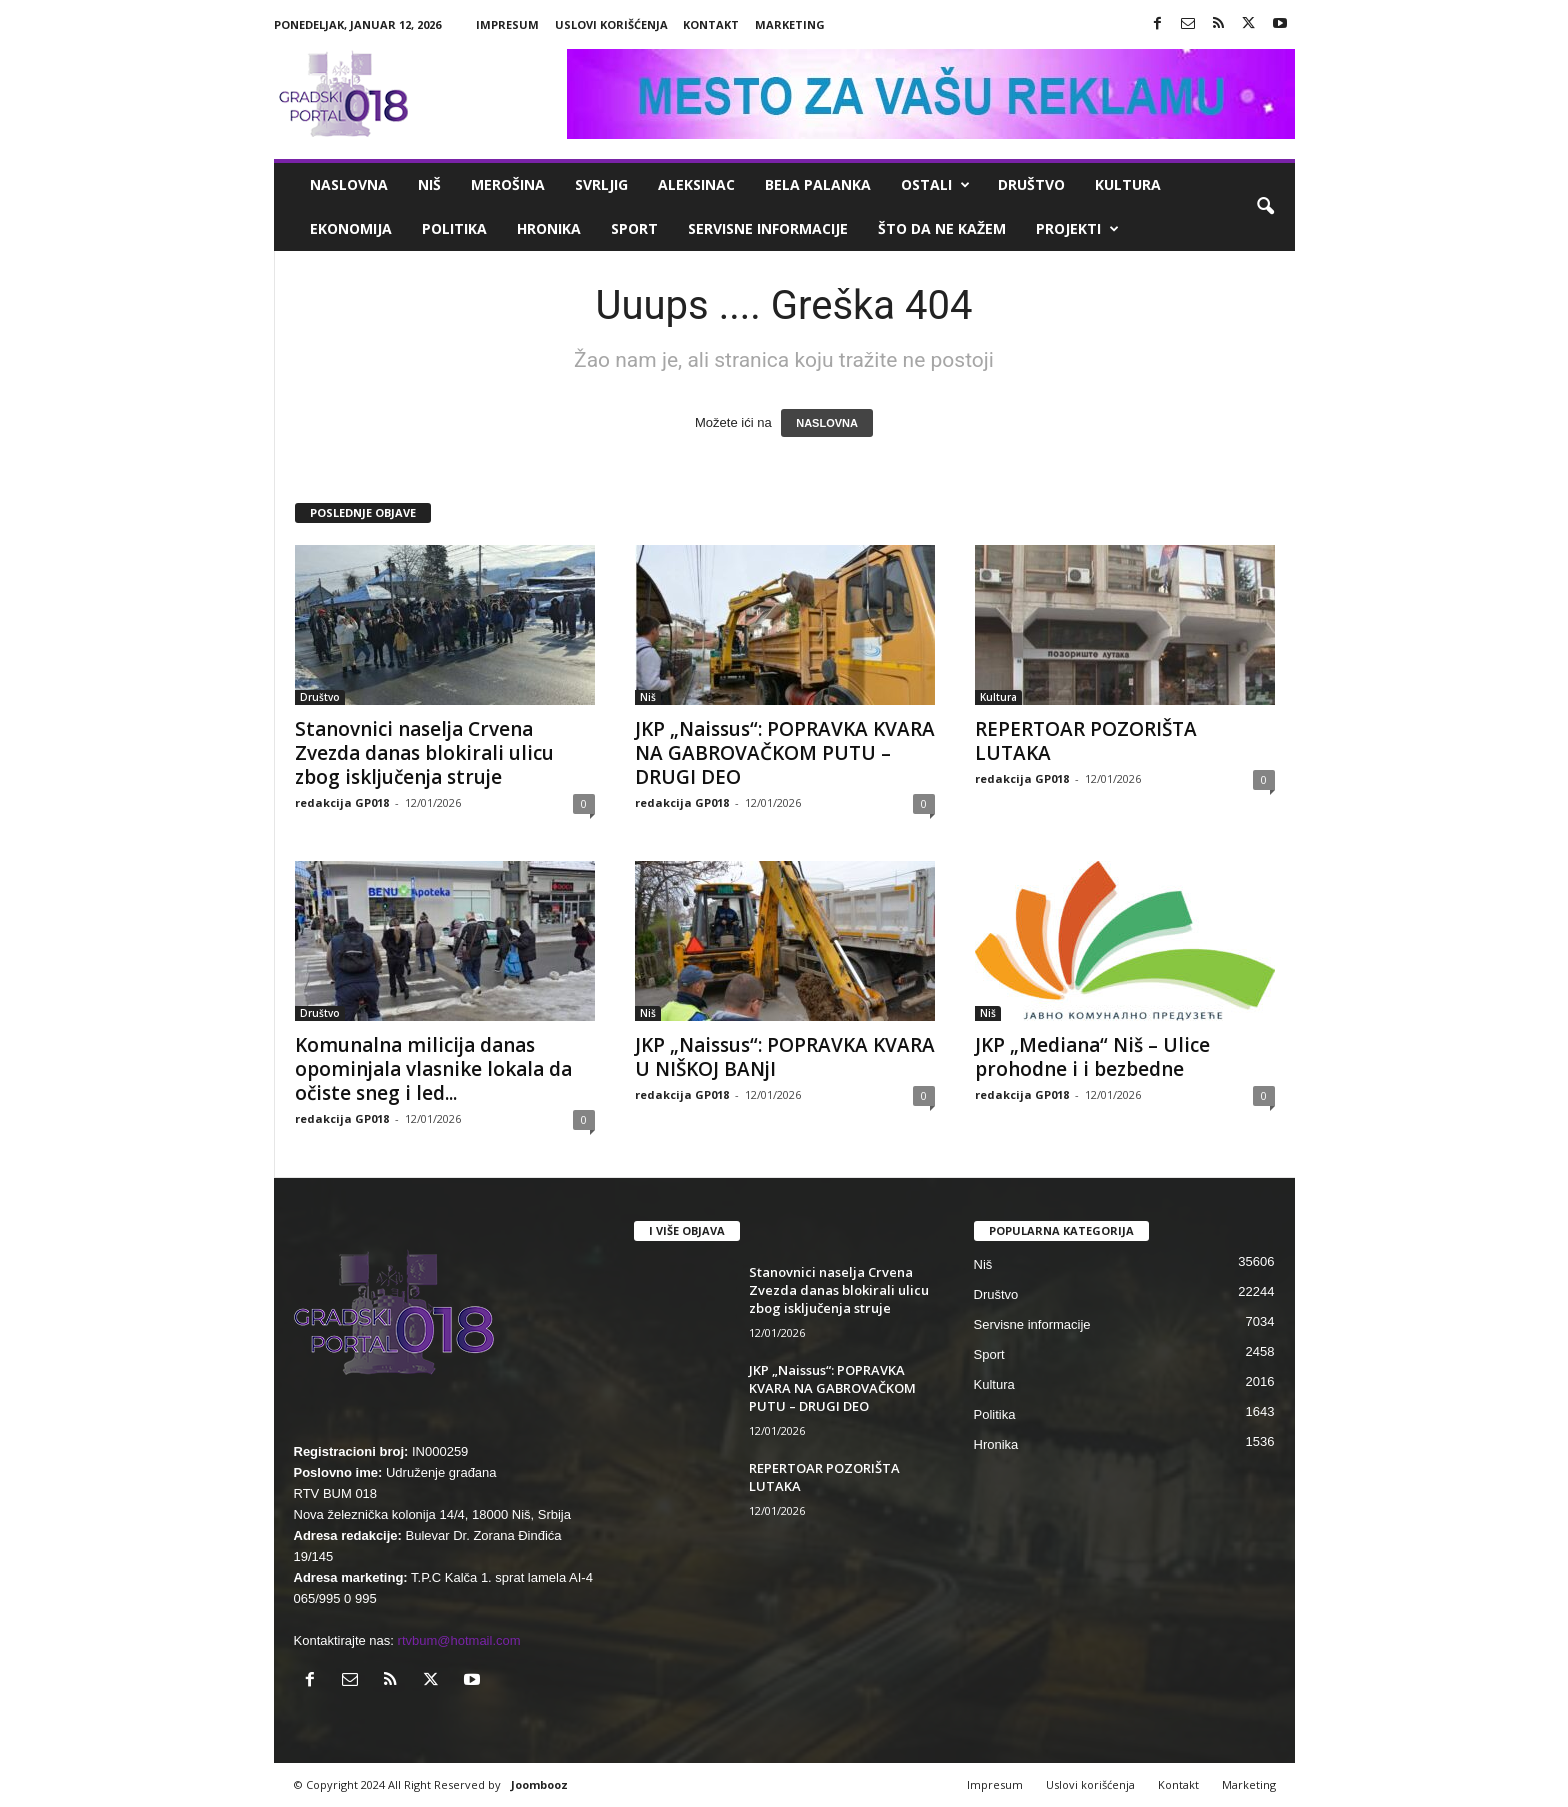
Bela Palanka (818, 184)
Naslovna (349, 184)
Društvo (1031, 184)
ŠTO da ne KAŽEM (942, 228)
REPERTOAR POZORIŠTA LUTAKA (1086, 741)
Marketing (790, 24)
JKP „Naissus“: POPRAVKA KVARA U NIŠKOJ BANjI (785, 1057)
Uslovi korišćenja (611, 24)
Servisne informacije (768, 228)
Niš (429, 184)
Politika (454, 228)
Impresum (507, 24)
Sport (634, 228)
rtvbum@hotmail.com (459, 1640)
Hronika (549, 228)
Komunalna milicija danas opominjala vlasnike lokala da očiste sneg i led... (433, 1069)
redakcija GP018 (342, 802)
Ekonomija (351, 228)
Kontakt (711, 24)
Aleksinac (696, 184)
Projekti (1077, 229)
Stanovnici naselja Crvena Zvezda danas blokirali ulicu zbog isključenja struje (424, 753)
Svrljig (601, 184)
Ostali (935, 185)
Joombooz (539, 1784)
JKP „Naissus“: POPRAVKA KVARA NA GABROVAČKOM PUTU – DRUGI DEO (785, 753)
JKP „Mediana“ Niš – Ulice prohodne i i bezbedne (1092, 1057)
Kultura (1128, 184)
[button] (1265, 207)
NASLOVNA (827, 423)
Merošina (508, 184)
